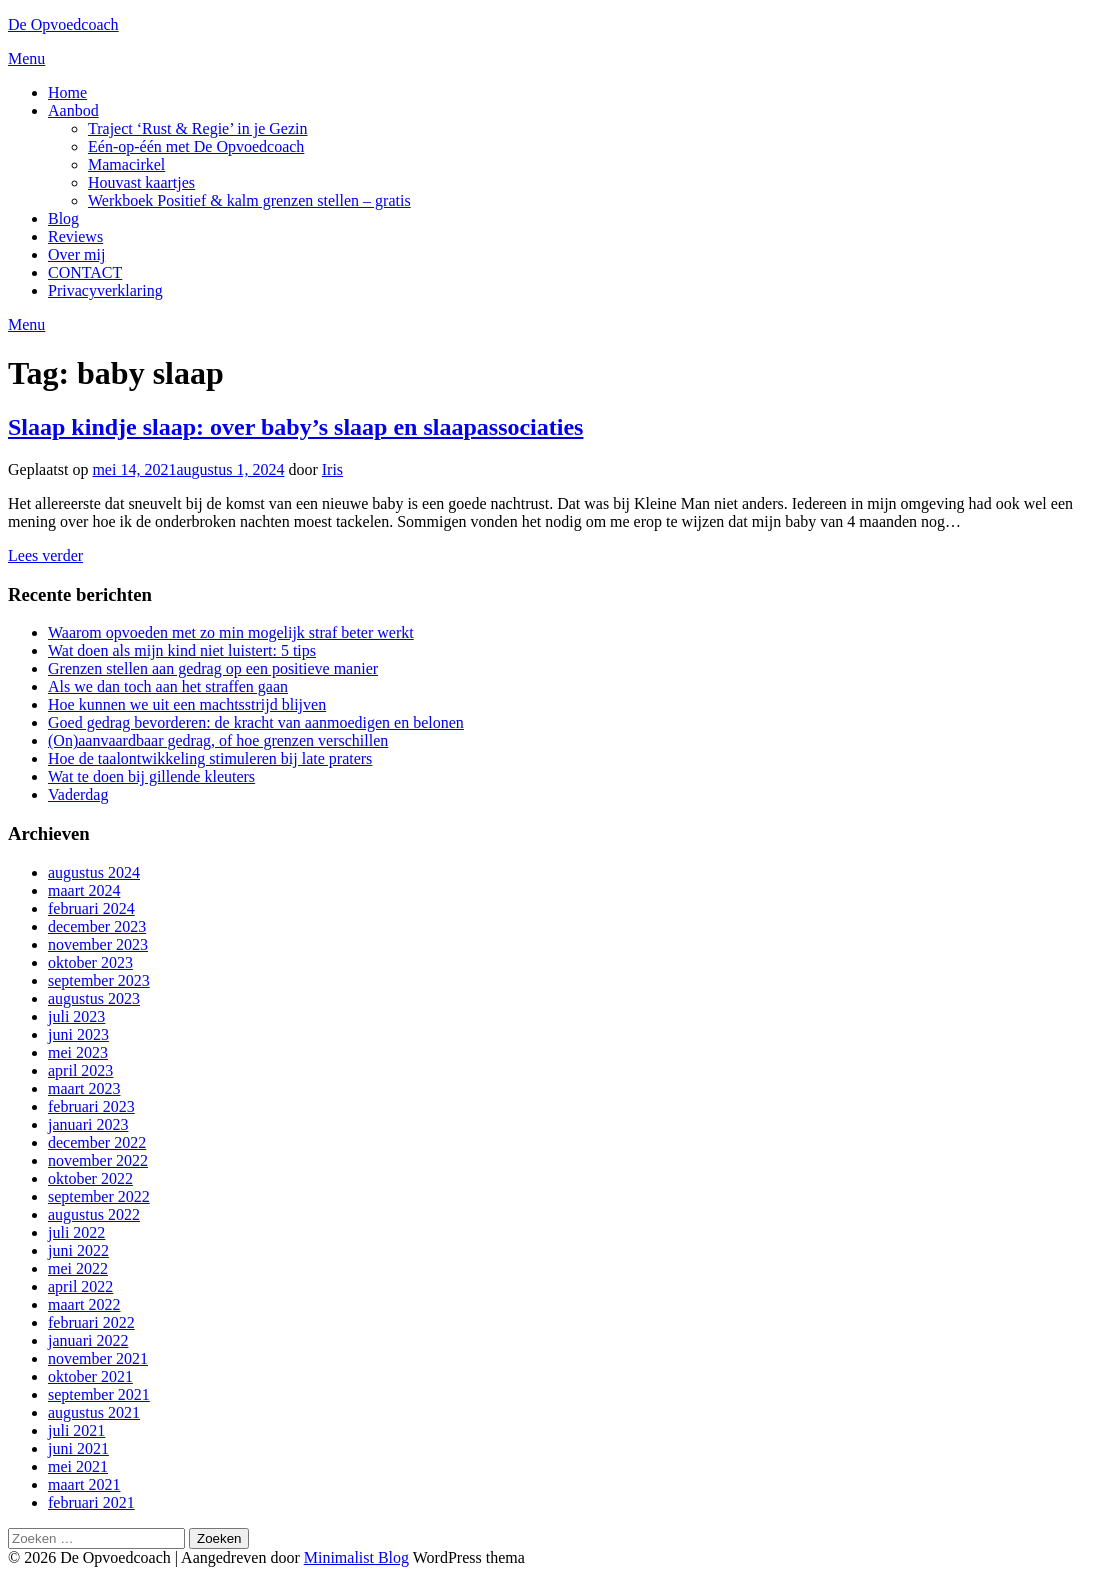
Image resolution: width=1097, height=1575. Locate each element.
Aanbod (73, 110)
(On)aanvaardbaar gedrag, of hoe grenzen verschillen (218, 740)
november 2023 (98, 944)
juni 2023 (78, 1034)
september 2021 (99, 1394)
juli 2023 (76, 1016)
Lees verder (45, 555)
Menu (26, 58)
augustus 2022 (94, 1214)
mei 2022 (78, 1268)
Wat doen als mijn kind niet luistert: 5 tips (182, 650)
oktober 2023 (90, 962)
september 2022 (99, 1196)
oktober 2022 (90, 1178)
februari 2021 (91, 1502)
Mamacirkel (126, 164)
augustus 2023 (94, 998)
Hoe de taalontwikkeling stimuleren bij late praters (210, 758)
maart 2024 (84, 890)
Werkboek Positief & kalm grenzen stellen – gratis (249, 200)
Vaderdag (78, 794)
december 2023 (97, 926)
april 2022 (80, 1286)
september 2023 (99, 980)
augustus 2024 (94, 872)
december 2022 (97, 1142)
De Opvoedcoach (63, 24)
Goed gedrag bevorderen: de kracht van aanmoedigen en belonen (256, 722)
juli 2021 (76, 1430)
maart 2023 (84, 1088)
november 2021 (98, 1358)
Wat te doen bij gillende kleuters (151, 776)
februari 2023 (91, 1106)
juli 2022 (76, 1232)
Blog (63, 218)
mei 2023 (78, 1052)
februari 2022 (91, 1322)
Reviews (75, 236)
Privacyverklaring (105, 290)
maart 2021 (84, 1484)
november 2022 (98, 1160)
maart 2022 (84, 1304)
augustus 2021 (94, 1412)
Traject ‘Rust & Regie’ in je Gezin (198, 128)
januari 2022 (88, 1340)
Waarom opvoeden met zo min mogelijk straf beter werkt (231, 632)
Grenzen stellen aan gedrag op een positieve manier (213, 668)
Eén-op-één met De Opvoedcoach (196, 146)
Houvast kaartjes (141, 182)
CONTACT (85, 272)
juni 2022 (78, 1250)
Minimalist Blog (356, 1557)
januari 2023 (88, 1124)
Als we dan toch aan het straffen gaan (168, 686)
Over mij (76, 254)
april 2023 (80, 1070)
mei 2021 (78, 1466)
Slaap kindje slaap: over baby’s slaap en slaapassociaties (295, 427)
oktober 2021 (90, 1376)
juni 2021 (78, 1448)
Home (67, 92)
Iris (332, 469)
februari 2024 (91, 908)
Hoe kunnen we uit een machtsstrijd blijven (187, 704)
